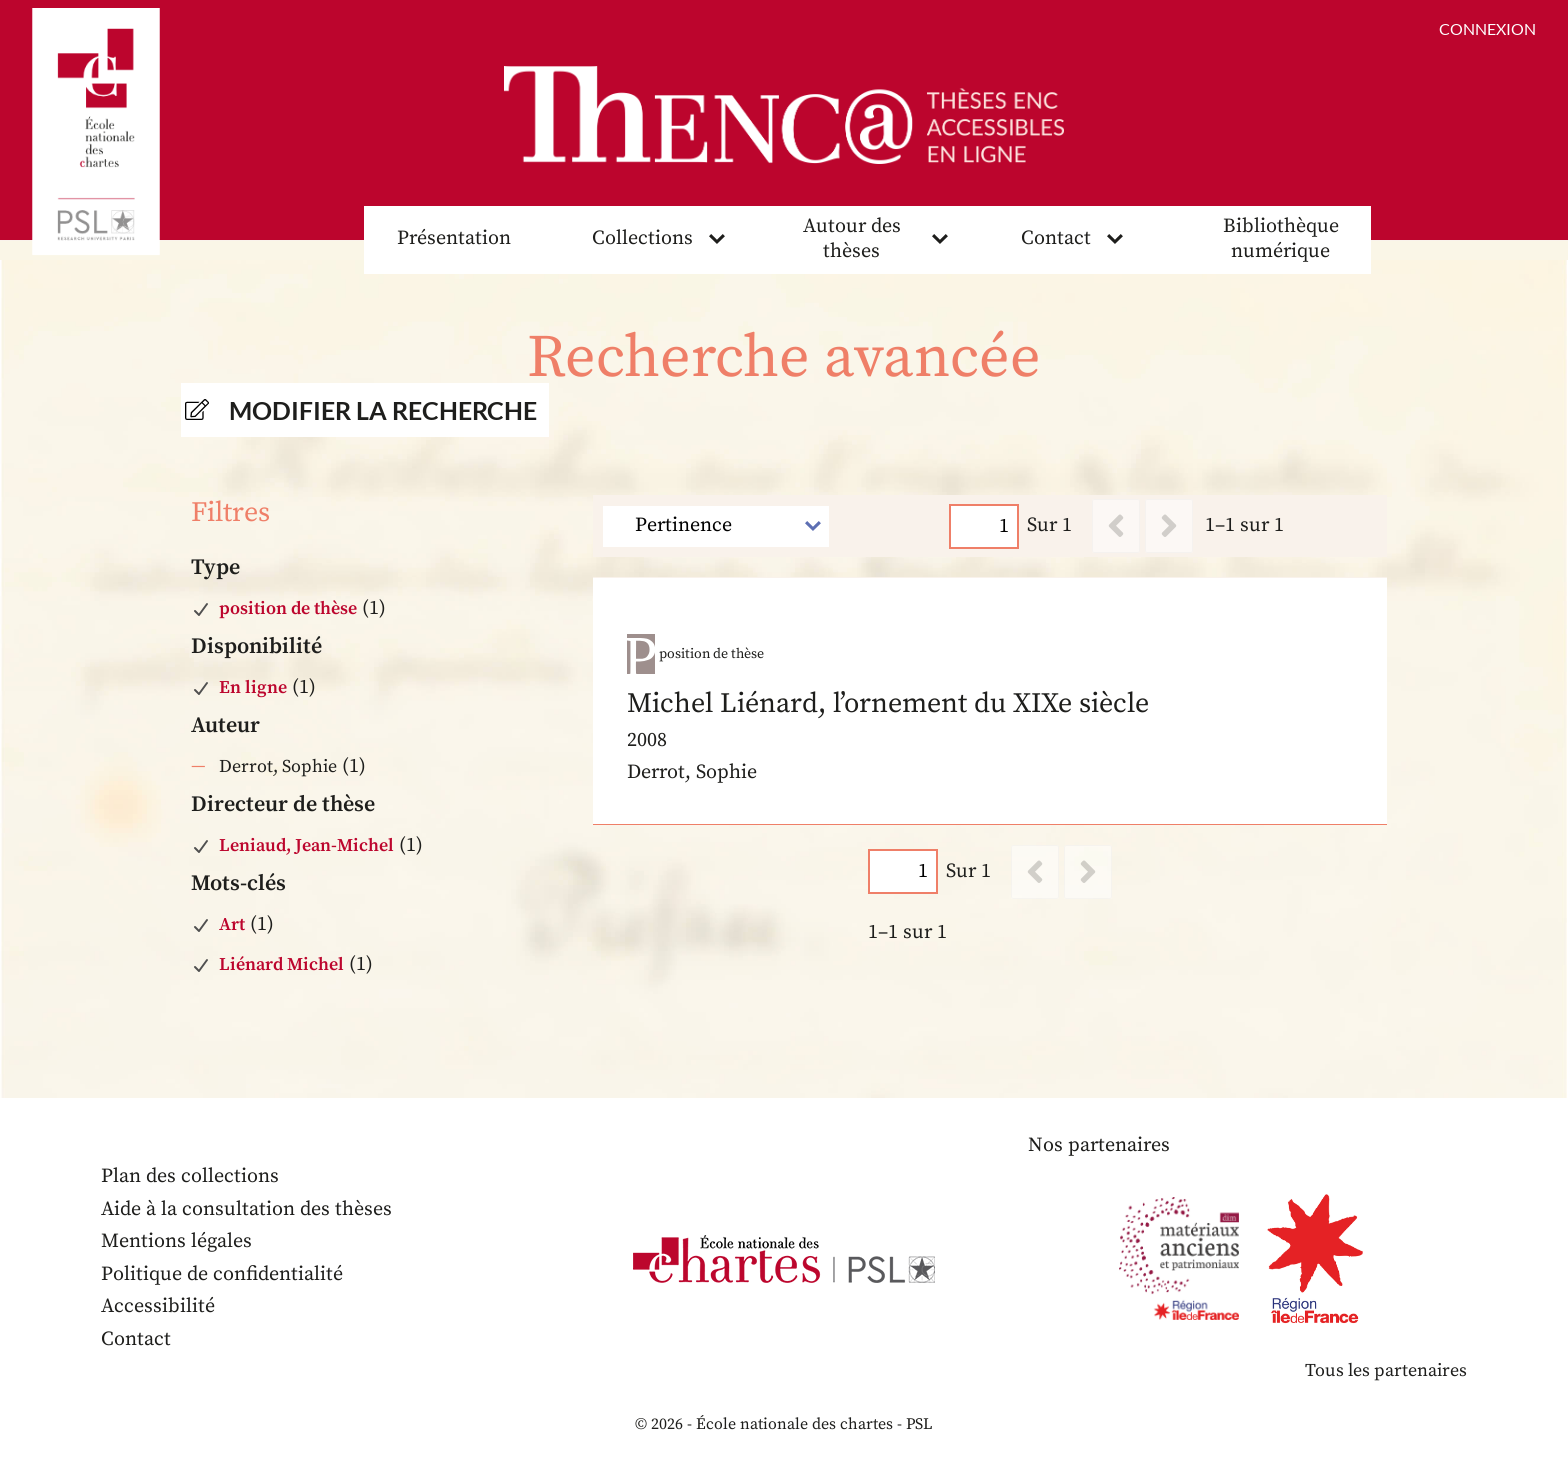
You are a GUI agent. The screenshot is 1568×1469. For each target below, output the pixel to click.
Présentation (454, 238)
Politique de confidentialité (222, 1274)
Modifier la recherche (383, 410)
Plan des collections (190, 1176)
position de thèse (288, 608)
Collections (642, 238)
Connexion (1487, 28)
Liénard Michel (281, 964)
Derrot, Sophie (278, 766)
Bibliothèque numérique (1281, 239)
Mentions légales (176, 1241)
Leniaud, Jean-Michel (306, 845)
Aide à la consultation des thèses (246, 1209)
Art (232, 924)
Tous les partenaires (1386, 1370)
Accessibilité (158, 1306)
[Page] (985, 526)
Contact (1056, 238)
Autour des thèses (852, 239)
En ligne (253, 687)
